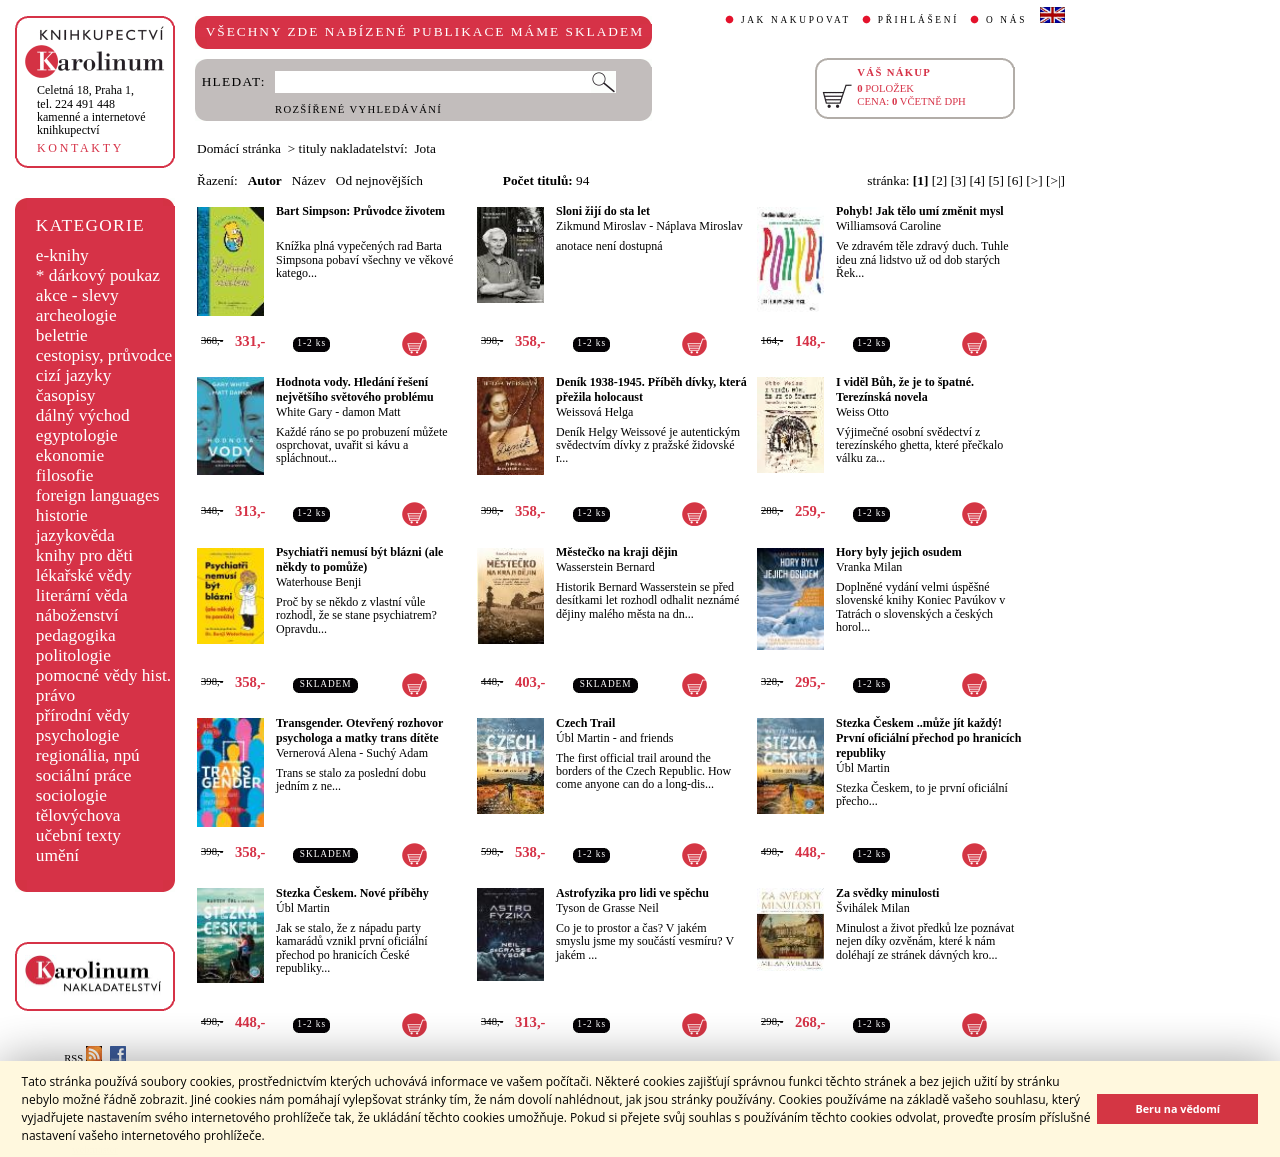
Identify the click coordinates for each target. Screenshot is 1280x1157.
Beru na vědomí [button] (1177, 1108)
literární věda (82, 595)
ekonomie (70, 455)
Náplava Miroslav (699, 226)
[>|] (1055, 180)
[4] (978, 180)
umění (57, 855)
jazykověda (75, 535)
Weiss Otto (862, 412)
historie (62, 515)
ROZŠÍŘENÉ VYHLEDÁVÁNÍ (358, 109)
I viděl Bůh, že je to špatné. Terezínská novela (905, 389)
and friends (647, 738)
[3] (959, 180)
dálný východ (83, 415)
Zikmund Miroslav (601, 226)
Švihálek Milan (873, 908)
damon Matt (371, 412)
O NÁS (1006, 20)
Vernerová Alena (316, 753)
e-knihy (62, 255)
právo (55, 695)
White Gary (304, 412)
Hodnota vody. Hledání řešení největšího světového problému (355, 389)
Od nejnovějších (379, 180)
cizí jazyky (74, 375)
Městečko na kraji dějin (617, 552)
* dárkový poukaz (98, 275)
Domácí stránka (239, 148)
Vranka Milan (869, 567)
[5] (996, 180)
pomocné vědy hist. (103, 675)
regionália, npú (88, 755)
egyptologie (77, 435)
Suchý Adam (397, 753)
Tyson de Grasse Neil (607, 908)
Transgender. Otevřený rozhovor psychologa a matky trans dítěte (359, 730)
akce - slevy (77, 295)
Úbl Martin (583, 738)
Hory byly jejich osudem (899, 552)
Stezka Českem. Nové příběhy (352, 893)
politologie (73, 655)
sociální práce (84, 775)
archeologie (76, 315)
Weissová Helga (594, 412)
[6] (1015, 180)
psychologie (78, 735)
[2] (940, 180)
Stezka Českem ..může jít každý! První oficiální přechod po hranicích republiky (928, 738)
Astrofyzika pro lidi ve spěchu (632, 893)
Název (309, 180)
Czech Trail (585, 723)
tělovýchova (78, 815)
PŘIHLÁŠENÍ (918, 20)
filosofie (65, 475)
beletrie (62, 335)
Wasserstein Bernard (605, 567)
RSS (83, 1058)
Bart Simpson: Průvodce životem (360, 211)
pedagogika (76, 635)
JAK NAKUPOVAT (796, 20)
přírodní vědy (83, 715)
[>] (1034, 180)
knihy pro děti (84, 555)
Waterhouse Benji (318, 582)
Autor (265, 180)
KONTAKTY (80, 148)
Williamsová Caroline (888, 226)
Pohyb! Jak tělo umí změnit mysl (920, 211)
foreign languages (98, 495)
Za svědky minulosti (887, 893)
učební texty (78, 835)
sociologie (71, 795)
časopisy (66, 395)
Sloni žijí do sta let (603, 211)
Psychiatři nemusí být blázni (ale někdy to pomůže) (359, 559)
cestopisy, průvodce (104, 355)
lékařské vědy (84, 575)
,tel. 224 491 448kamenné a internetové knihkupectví (91, 110)
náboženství (77, 615)
